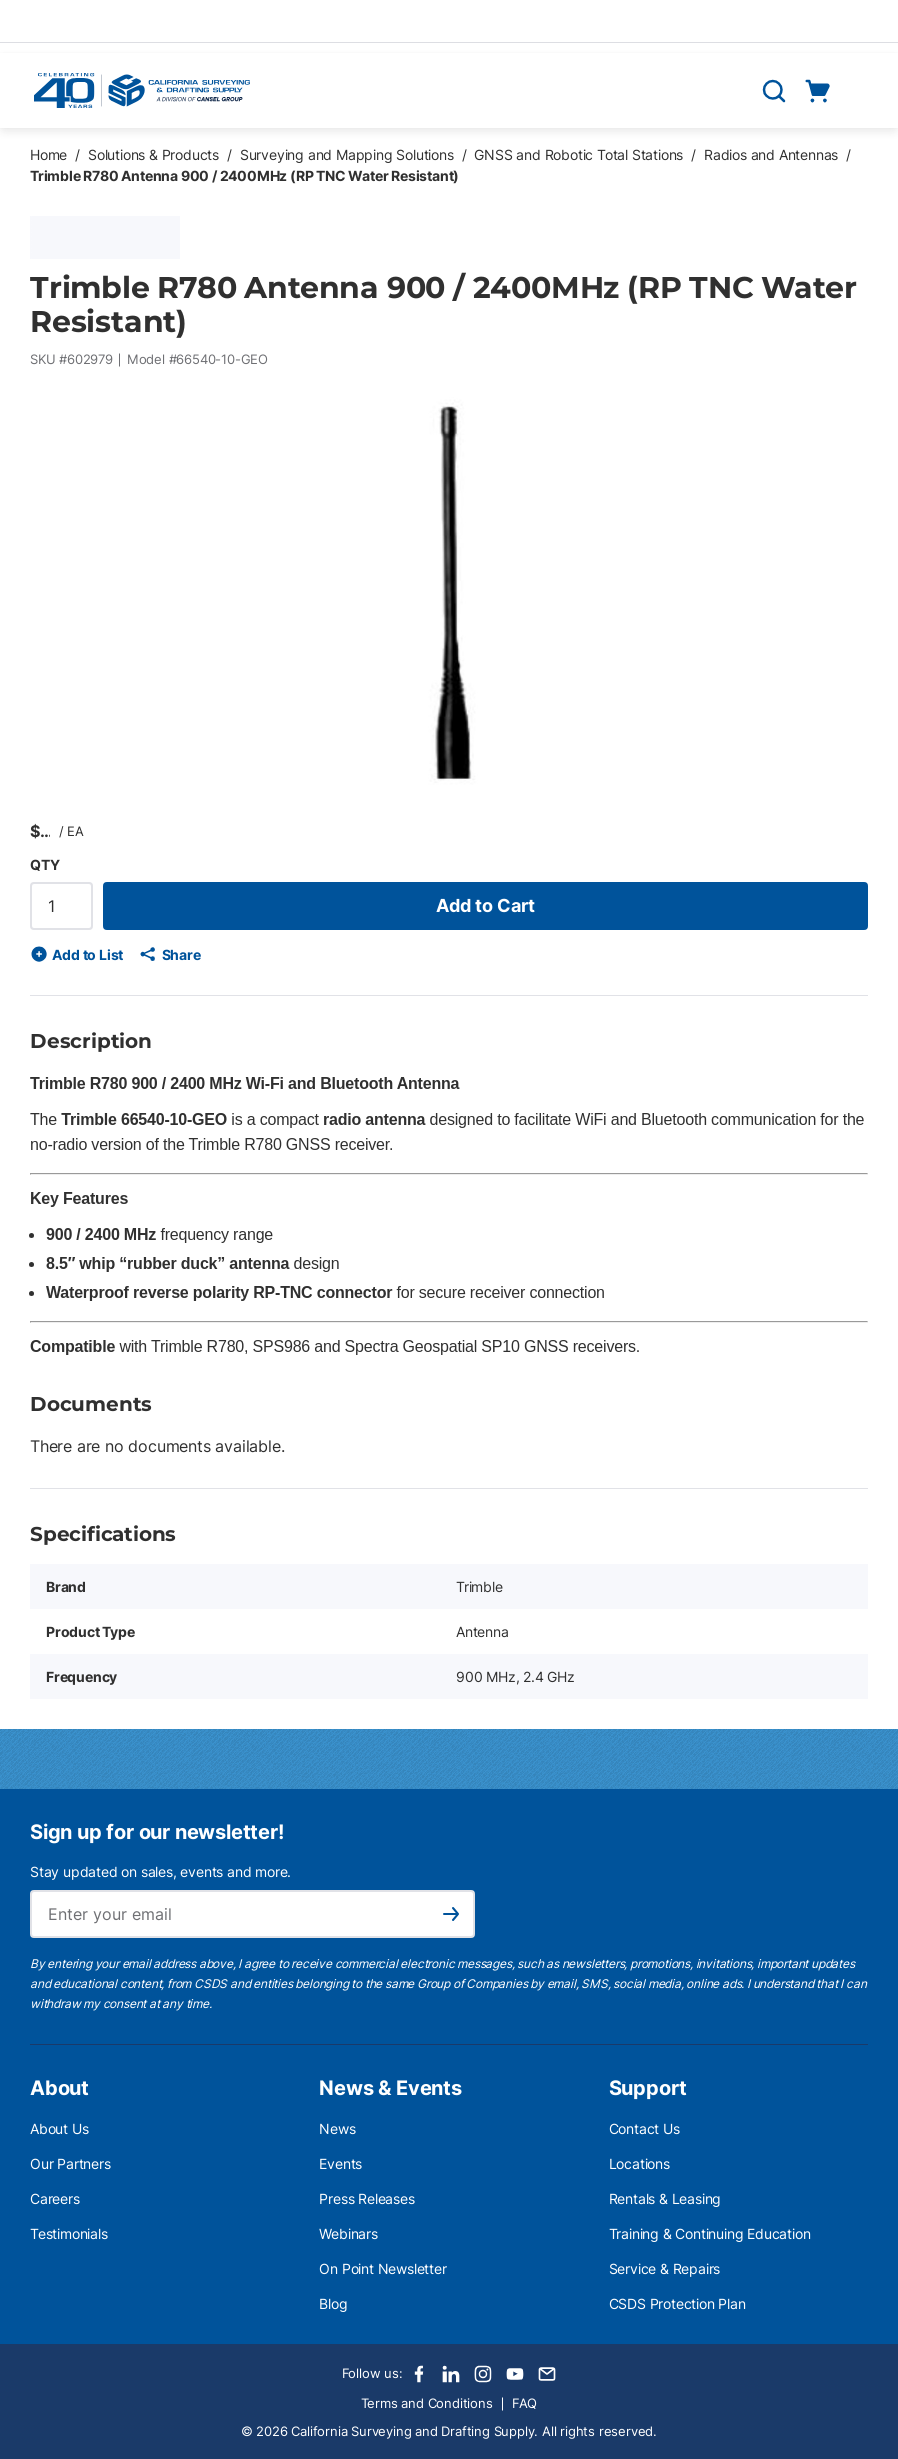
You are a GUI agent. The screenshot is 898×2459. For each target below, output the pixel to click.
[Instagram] (483, 2374)
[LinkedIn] (451, 2374)
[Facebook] (419, 2374)
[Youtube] (515, 2374)
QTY (44, 864)
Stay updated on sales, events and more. (160, 1871)
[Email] (547, 2374)
